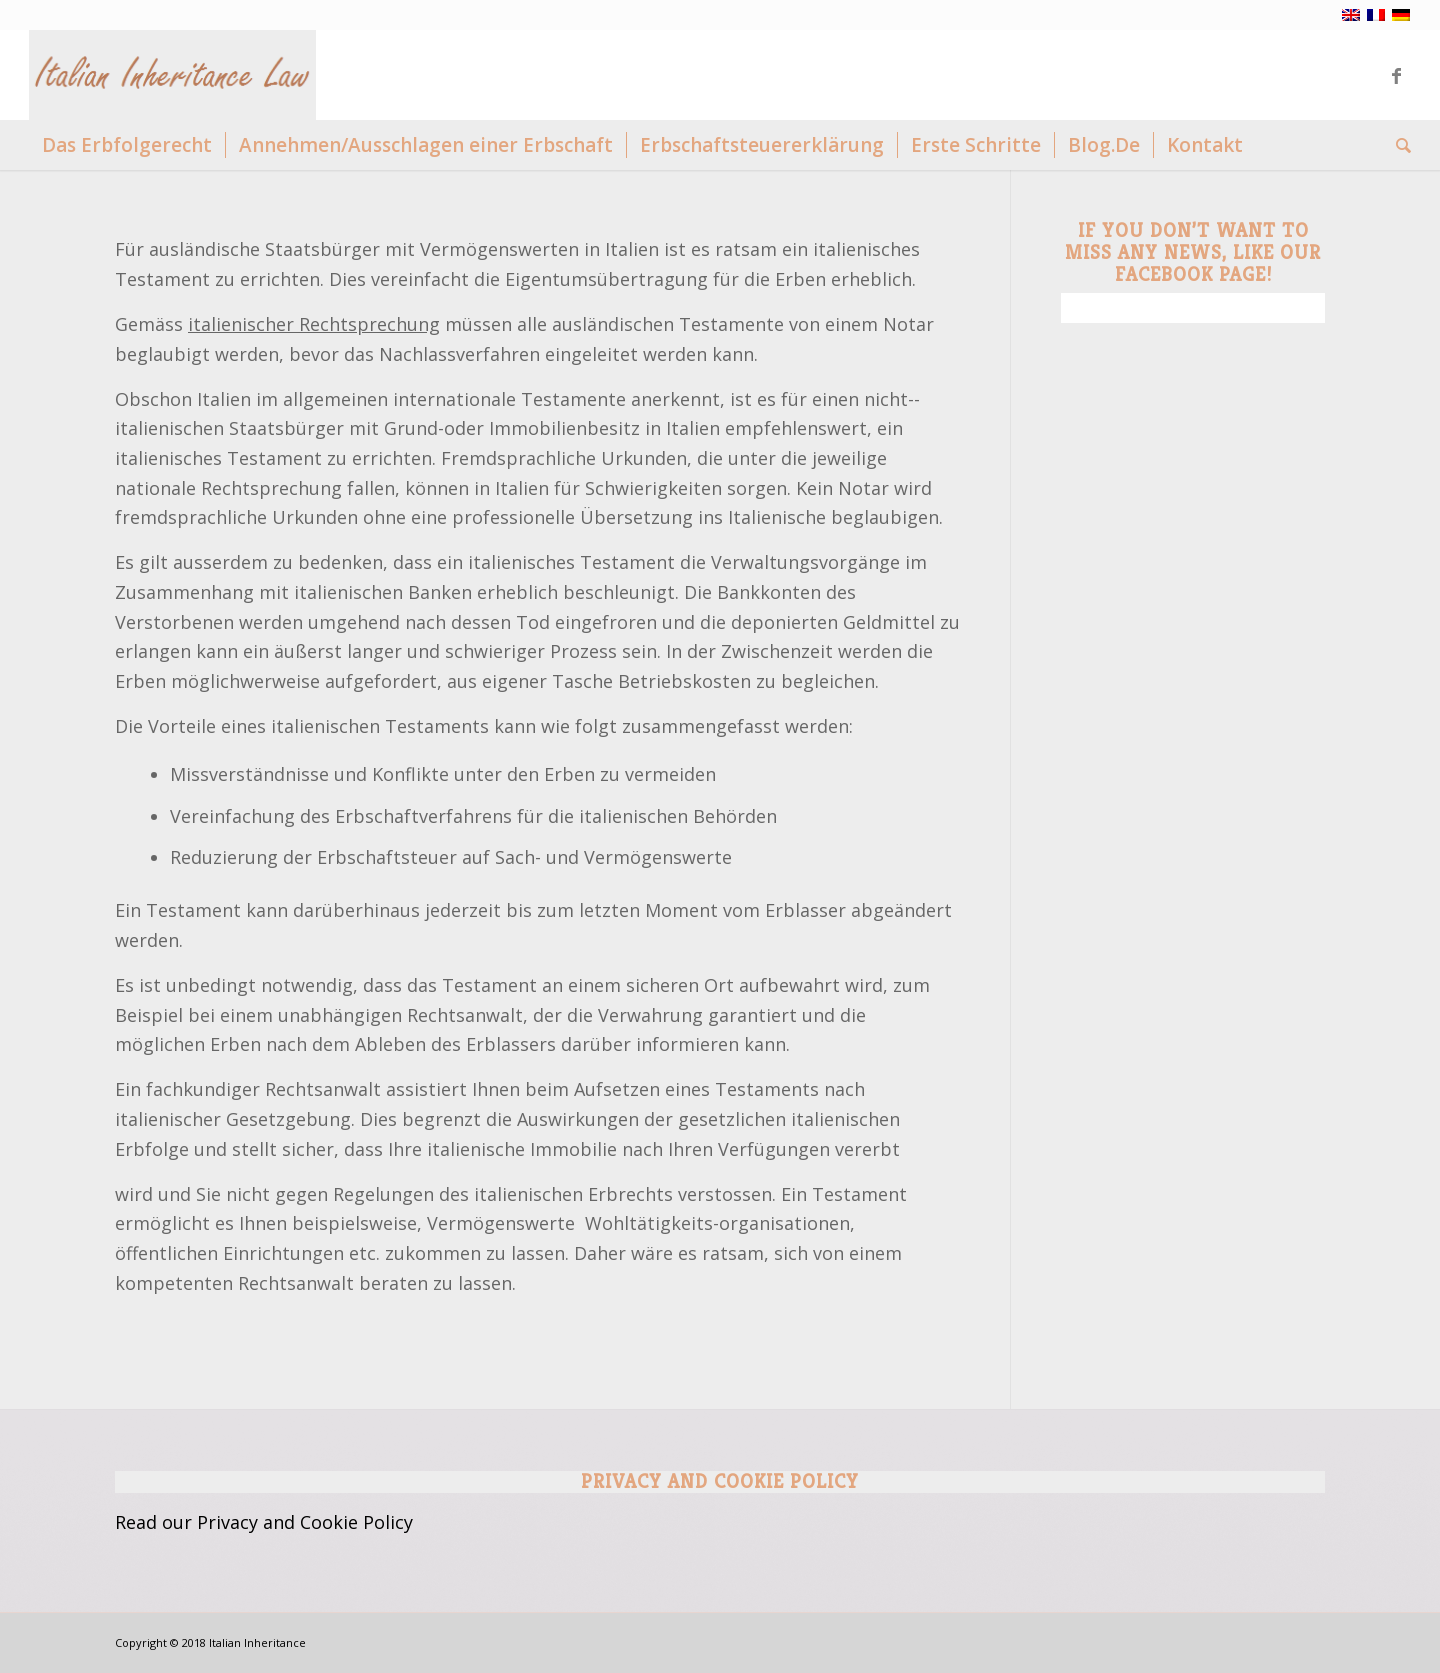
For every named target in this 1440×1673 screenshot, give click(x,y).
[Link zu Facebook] (1396, 75)
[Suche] (1397, 145)
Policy (388, 1522)
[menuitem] (127, 145)
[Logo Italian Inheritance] (172, 75)
